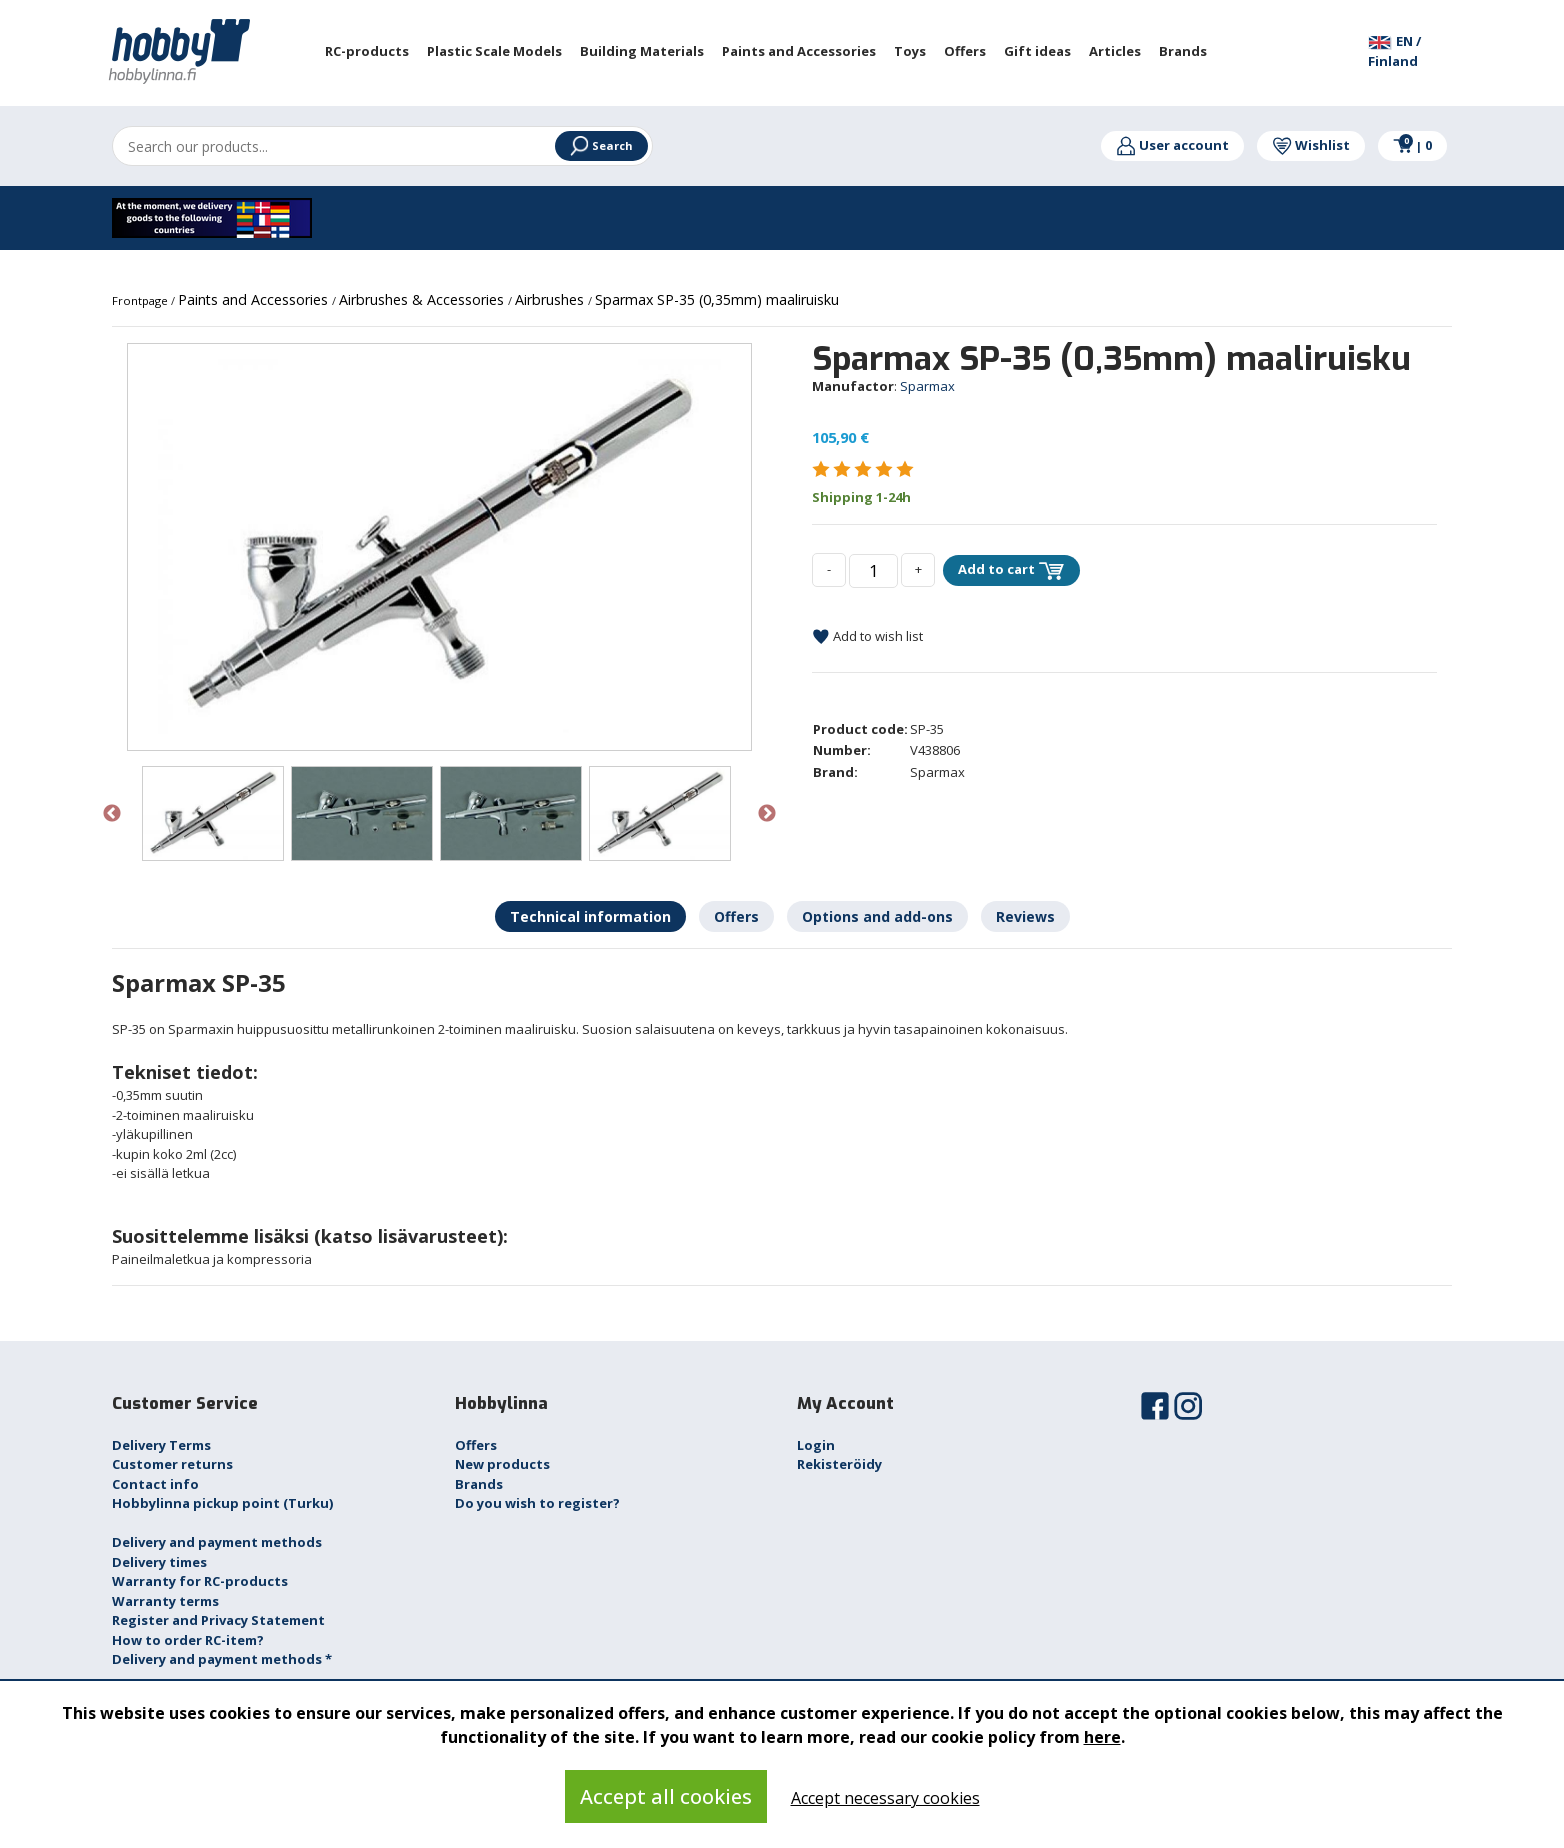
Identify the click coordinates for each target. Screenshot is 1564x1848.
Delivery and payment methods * (222, 1659)
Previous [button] (112, 814)
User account (1172, 145)
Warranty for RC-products (200, 1581)
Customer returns (172, 1464)
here (1102, 1737)
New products (502, 1464)
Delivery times (159, 1562)
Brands (479, 1484)
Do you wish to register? (537, 1503)
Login (816, 1445)
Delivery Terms (161, 1445)
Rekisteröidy (839, 1464)
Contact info (155, 1484)
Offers (476, 1445)
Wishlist (1311, 145)
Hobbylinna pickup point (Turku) (222, 1503)
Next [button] (767, 814)
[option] (439, 546)
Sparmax (927, 386)
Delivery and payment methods (217, 1542)
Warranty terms (165, 1601)
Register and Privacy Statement (218, 1620)
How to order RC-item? (188, 1640)
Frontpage (141, 300)
